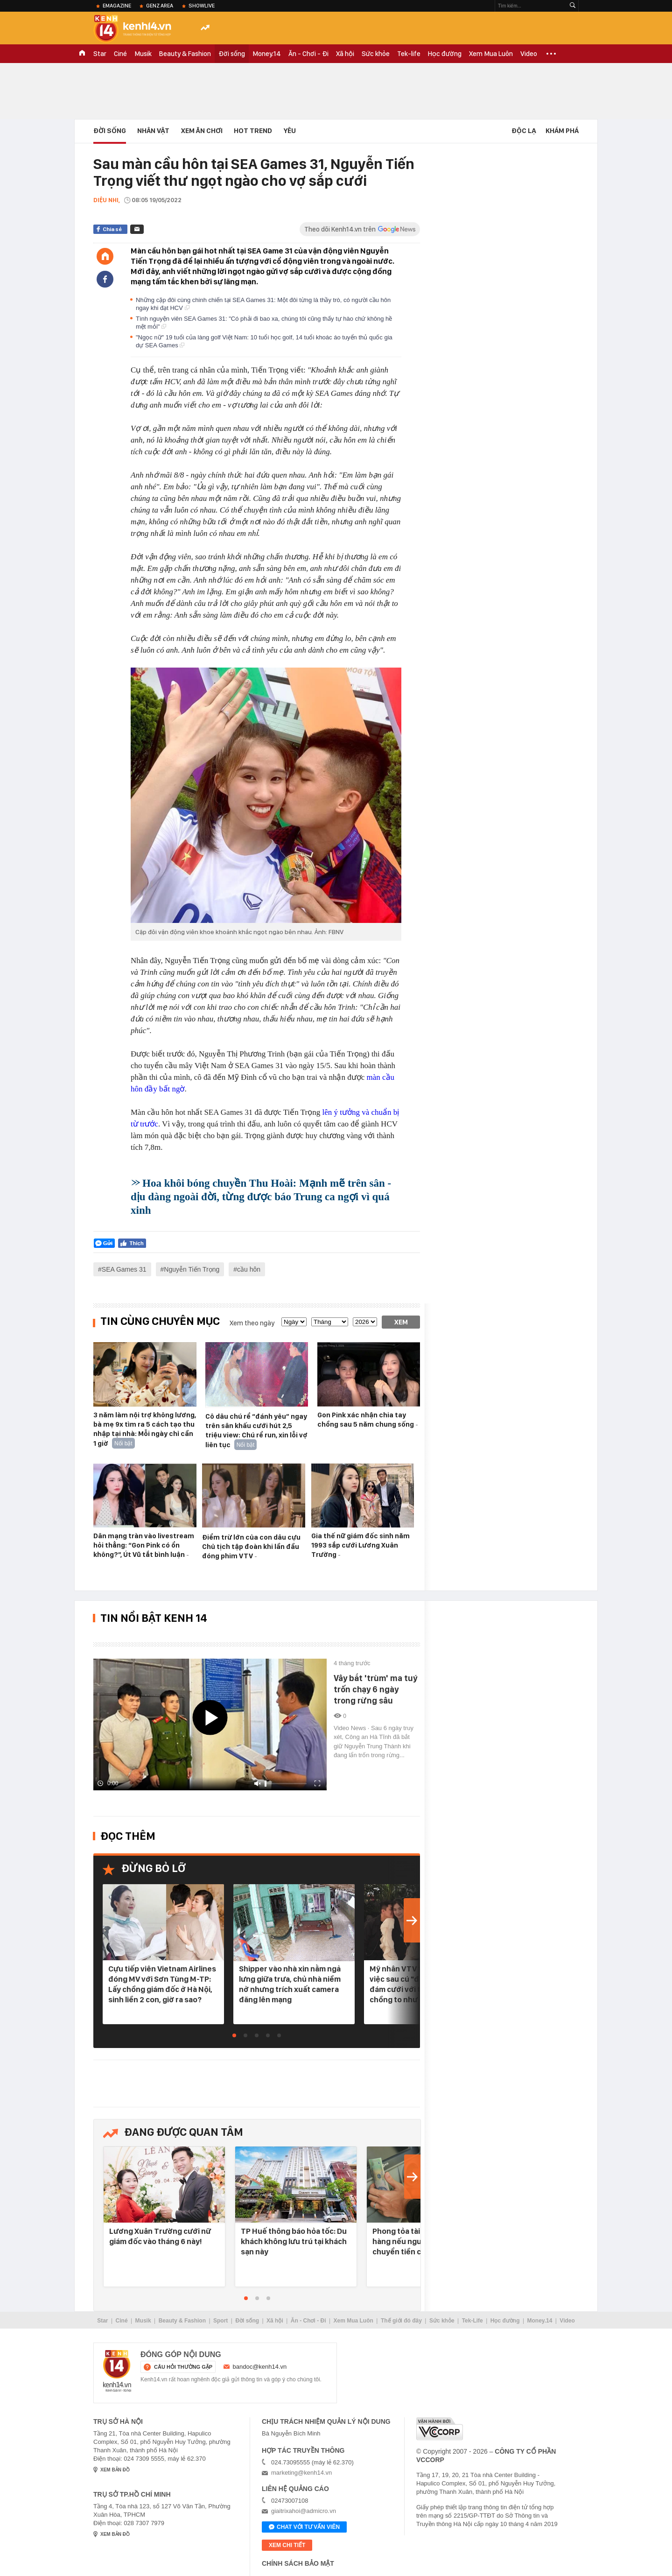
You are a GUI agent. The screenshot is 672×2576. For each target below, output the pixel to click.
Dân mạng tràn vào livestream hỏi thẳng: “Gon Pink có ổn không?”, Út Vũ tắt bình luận (143, 1545)
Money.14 (266, 53)
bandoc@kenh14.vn (260, 2367)
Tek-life (408, 53)
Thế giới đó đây (401, 2320)
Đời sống (231, 53)
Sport (220, 2320)
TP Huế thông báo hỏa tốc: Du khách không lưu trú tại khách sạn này (294, 2241)
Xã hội (345, 53)
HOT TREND (253, 131)
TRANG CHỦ (82, 53)
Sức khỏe (376, 53)
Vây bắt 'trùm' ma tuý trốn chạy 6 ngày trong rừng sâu (375, 1689)
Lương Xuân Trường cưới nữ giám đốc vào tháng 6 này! (160, 2236)
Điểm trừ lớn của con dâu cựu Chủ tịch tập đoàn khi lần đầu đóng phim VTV (251, 1546)
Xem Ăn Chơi (202, 131)
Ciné (120, 53)
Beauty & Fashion (185, 53)
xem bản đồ (115, 2469)
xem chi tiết (287, 2545)
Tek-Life (472, 2320)
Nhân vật (153, 131)
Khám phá (562, 131)
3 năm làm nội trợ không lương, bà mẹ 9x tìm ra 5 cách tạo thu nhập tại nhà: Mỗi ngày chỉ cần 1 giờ (144, 1429)
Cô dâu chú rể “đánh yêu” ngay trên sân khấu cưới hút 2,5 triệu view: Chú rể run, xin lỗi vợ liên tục (256, 1430)
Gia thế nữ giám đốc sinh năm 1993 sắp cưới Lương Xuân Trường (360, 1545)
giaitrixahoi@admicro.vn (303, 2510)
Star (99, 53)
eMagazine (117, 5)
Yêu (290, 131)
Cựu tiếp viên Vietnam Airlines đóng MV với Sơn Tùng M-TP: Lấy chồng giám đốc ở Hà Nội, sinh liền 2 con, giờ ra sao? (162, 1984)
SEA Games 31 (124, 1269)
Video (528, 53)
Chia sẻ (112, 229)
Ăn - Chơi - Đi (308, 53)
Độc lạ (523, 131)
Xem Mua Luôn (491, 53)
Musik (143, 53)
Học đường (445, 53)
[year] (365, 1321)
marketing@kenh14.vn (301, 2472)
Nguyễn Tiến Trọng (191, 1269)
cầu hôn (248, 1269)
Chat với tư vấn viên (304, 2527)
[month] (329, 1321)
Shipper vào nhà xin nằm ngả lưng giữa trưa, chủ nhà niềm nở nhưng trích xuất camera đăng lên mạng (290, 1984)
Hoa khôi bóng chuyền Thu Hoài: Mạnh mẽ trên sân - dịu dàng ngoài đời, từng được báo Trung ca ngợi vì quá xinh (261, 1196)
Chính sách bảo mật (298, 2563)
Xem (401, 1322)
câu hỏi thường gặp (183, 2367)
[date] (294, 1321)
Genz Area (159, 5)
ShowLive (202, 5)
